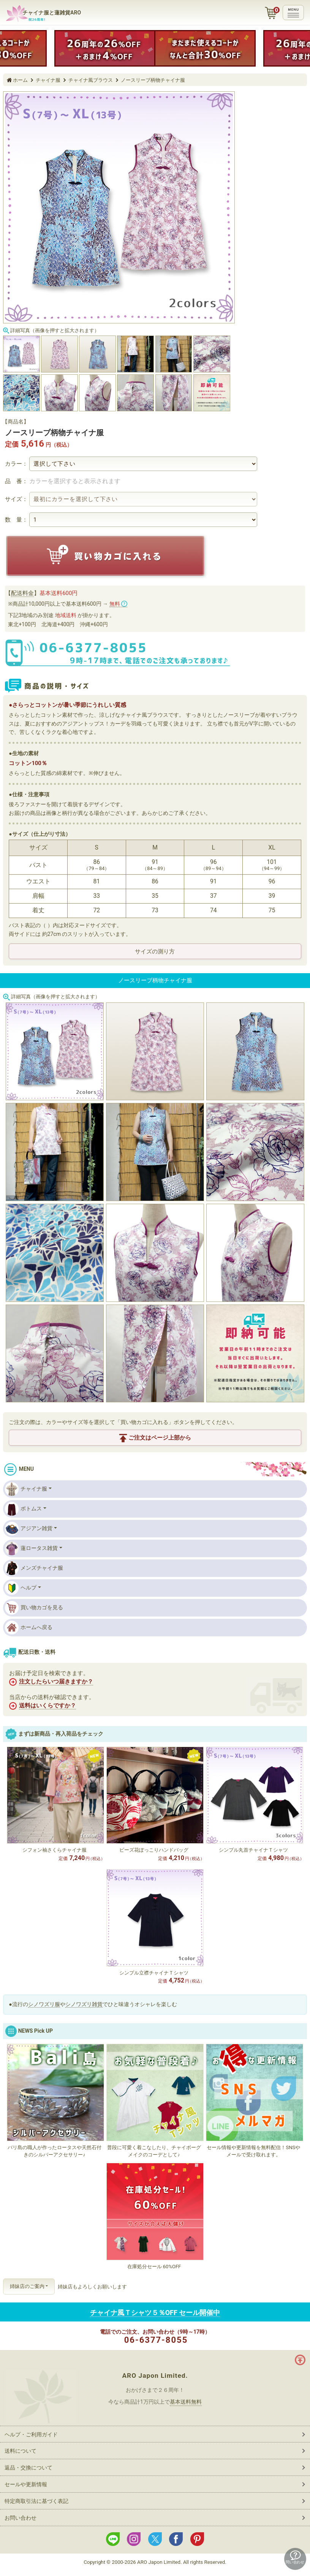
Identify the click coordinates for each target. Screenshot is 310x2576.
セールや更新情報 (26, 2484)
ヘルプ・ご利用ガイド (31, 2434)
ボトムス (23, 1509)
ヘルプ (20, 1588)
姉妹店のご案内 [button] (27, 2286)
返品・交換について (28, 2468)
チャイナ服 (26, 1489)
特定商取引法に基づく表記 (36, 2501)
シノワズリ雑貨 (84, 2004)
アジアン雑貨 (28, 1528)
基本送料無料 (186, 2402)
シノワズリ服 (44, 2004)
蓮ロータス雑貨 (31, 1548)
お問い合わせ (20, 2518)
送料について (20, 2451)
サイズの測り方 (155, 951)
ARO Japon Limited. (155, 2375)
